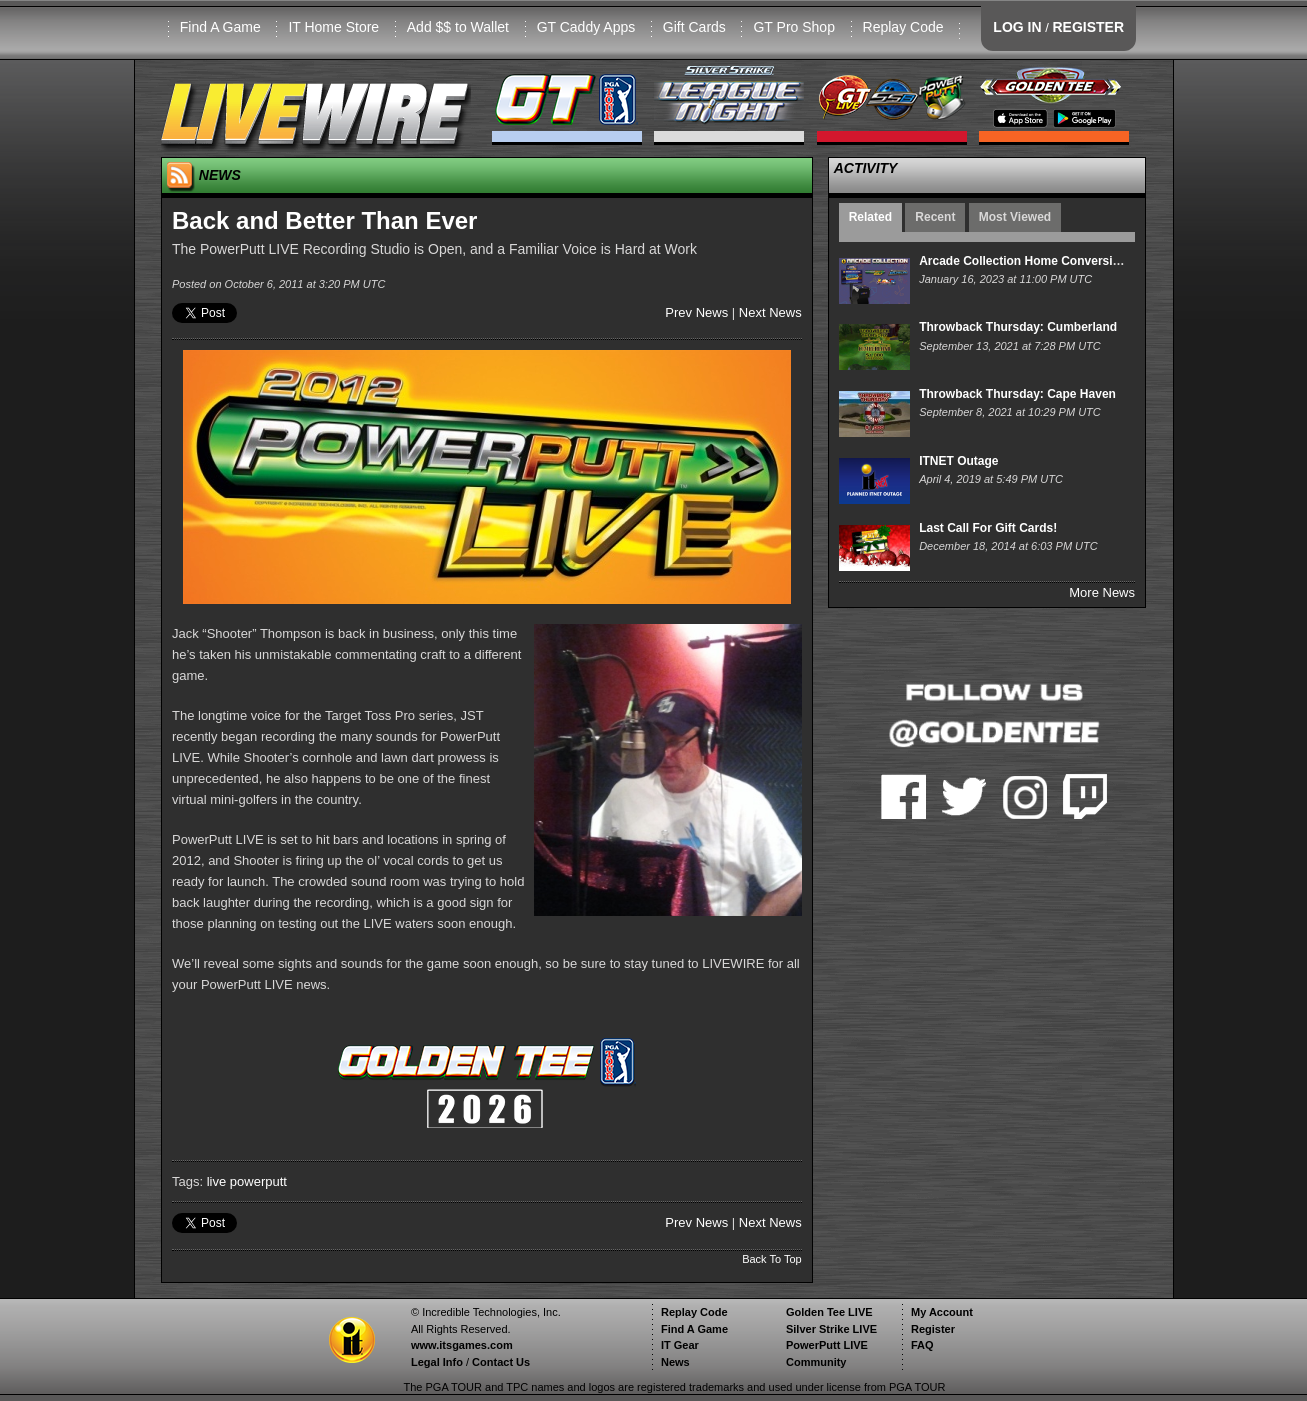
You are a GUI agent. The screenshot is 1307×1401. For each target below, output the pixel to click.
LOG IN (1017, 27)
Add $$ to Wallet (458, 27)
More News (1102, 592)
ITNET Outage (958, 461)
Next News (770, 312)
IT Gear (680, 1345)
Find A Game (220, 27)
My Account (942, 1312)
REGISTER (1088, 27)
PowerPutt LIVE (827, 1345)
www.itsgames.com (462, 1345)
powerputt (258, 1181)
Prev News (696, 312)
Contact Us (501, 1362)
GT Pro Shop (793, 27)
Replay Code (903, 27)
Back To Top (772, 1259)
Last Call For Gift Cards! (988, 528)
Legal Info (437, 1362)
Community (816, 1362)
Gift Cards (694, 27)
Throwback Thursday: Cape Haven (1017, 394)
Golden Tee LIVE (829, 1312)
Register (933, 1329)
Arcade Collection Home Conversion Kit (1032, 261)
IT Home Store (333, 27)
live (217, 1181)
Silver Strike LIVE (831, 1329)
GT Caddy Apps (586, 27)
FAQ (922, 1345)
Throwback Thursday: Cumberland (1018, 327)
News (675, 1362)
